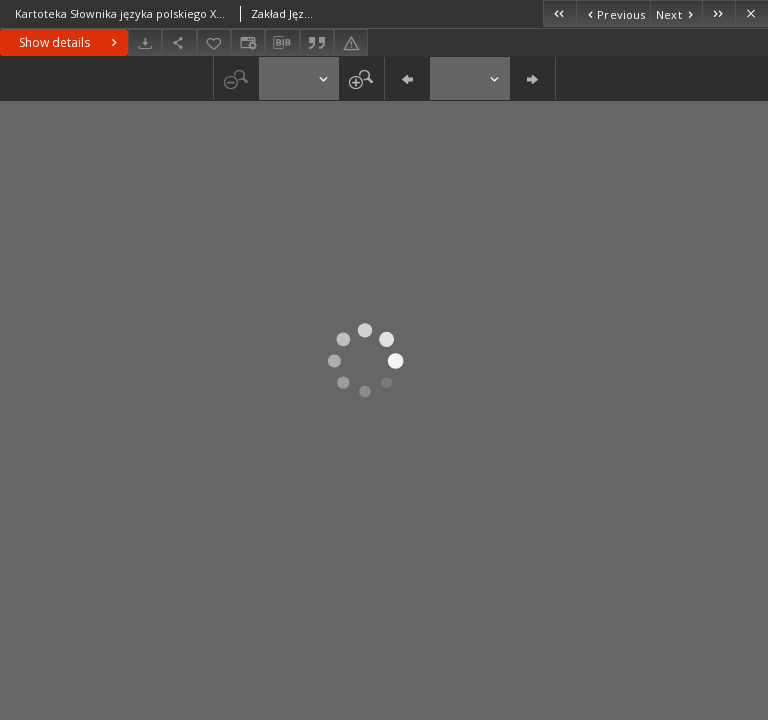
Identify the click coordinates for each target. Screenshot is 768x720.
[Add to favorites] (214, 42)
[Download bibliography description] (282, 43)
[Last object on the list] (718, 13)
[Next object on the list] (676, 13)
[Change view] (248, 42)
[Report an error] (351, 42)
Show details (70, 42)
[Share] (179, 42)
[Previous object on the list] (613, 13)
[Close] (751, 13)
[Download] (145, 42)
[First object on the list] (559, 13)
